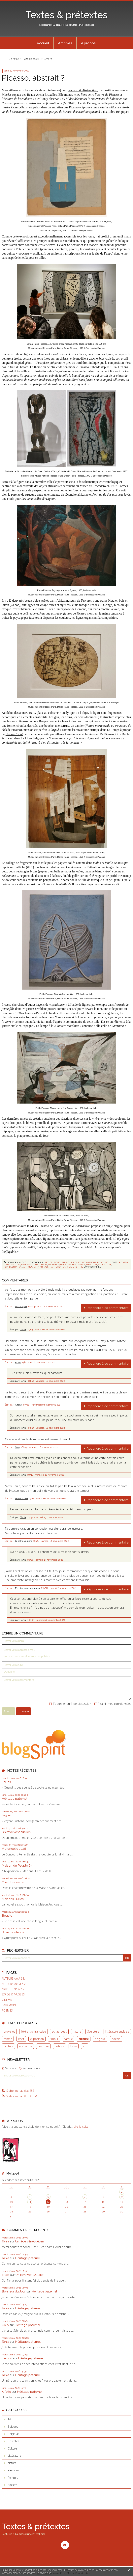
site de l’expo (103, 253)
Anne (18, 1362)
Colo (17, 1447)
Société (12, 2485)
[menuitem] (42, 43)
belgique (100, 2039)
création (61, 1267)
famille (68, 2039)
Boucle (7, 1915)
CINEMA (7, 2000)
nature (77, 2031)
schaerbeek (59, 2031)
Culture (80, 1262)
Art (47, 1262)
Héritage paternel (14, 1798)
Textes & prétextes (67, 14)
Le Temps (113, 729)
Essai (73, 2046)
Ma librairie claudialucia (27, 1588)
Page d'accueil (31, 59)
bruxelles (9, 2031)
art (84, 2046)
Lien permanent (15, 1262)
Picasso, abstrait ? (33, 77)
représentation (13, 1267)
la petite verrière (23, 1541)
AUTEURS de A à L (13, 1978)
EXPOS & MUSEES (13, 1994)
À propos (88, 43)
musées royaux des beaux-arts (66, 1264)
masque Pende (88, 605)
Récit (21, 2039)
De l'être (14, 59)
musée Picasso (11, 107)
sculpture (104, 1264)
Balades (13, 2426)
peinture (43, 2046)
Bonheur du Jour (14, 2291)
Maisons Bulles (13, 1899)
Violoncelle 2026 (14, 1848)
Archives (65, 43)
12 (48, 2202)
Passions (91, 1262)
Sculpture (93, 2031)
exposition (37, 2039)
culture (84, 2039)
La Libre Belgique (115, 111)
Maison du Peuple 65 (17, 1865)
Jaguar (7, 1815)
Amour (54, 2039)
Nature (12, 2463)
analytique (68, 712)
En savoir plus (43, 2573)
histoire (59, 2046)
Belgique (55, 1262)
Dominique (21, 1306)
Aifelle (18, 1404)
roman (8, 2039)
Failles (6, 1782)
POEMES (7, 2010)
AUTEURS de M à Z (14, 1984)
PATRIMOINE (9, 2005)
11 (29, 2202)
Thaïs (6, 2275)
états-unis (25, 2046)
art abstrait (47, 1267)
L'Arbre (48, 59)
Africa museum (66, 600)
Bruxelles (67, 1262)
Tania (23, 1329)
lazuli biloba (21, 1498)
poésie (116, 2039)
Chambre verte (12, 1882)
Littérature (14, 2455)
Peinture (102, 1262)
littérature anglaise (117, 2031)
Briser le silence (13, 1932)
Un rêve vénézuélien (16, 1832)
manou (7, 2358)
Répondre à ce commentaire (107, 1308)
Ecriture (8, 2046)
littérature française (33, 2031)
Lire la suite (81, 2126)
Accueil (43, 43)
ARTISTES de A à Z (13, 1989)
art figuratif (31, 1267)
